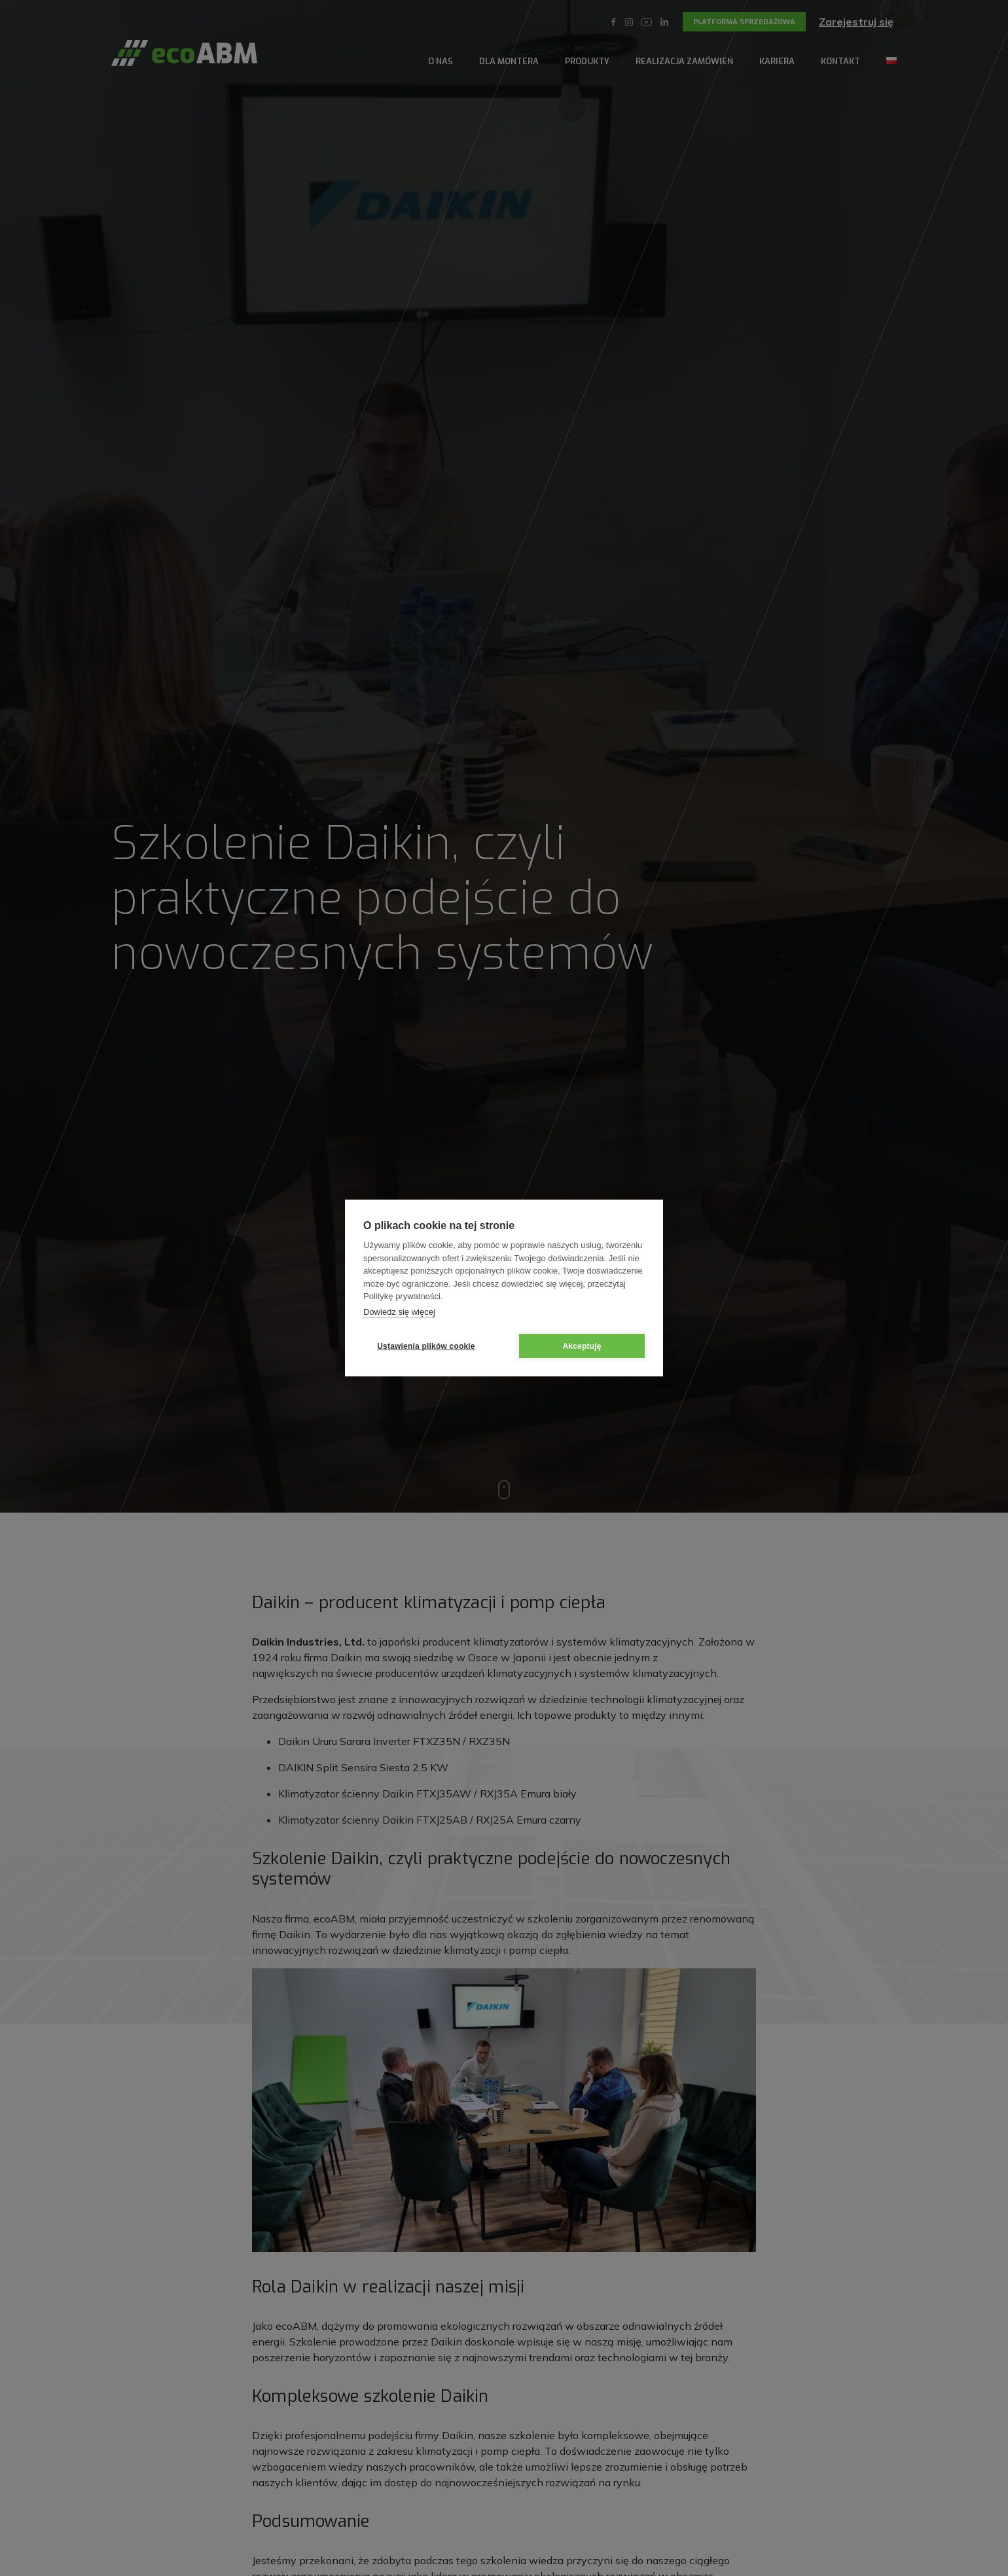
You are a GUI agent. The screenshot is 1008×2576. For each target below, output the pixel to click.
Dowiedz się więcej (399, 1312)
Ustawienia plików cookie (426, 1346)
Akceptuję (581, 1346)
